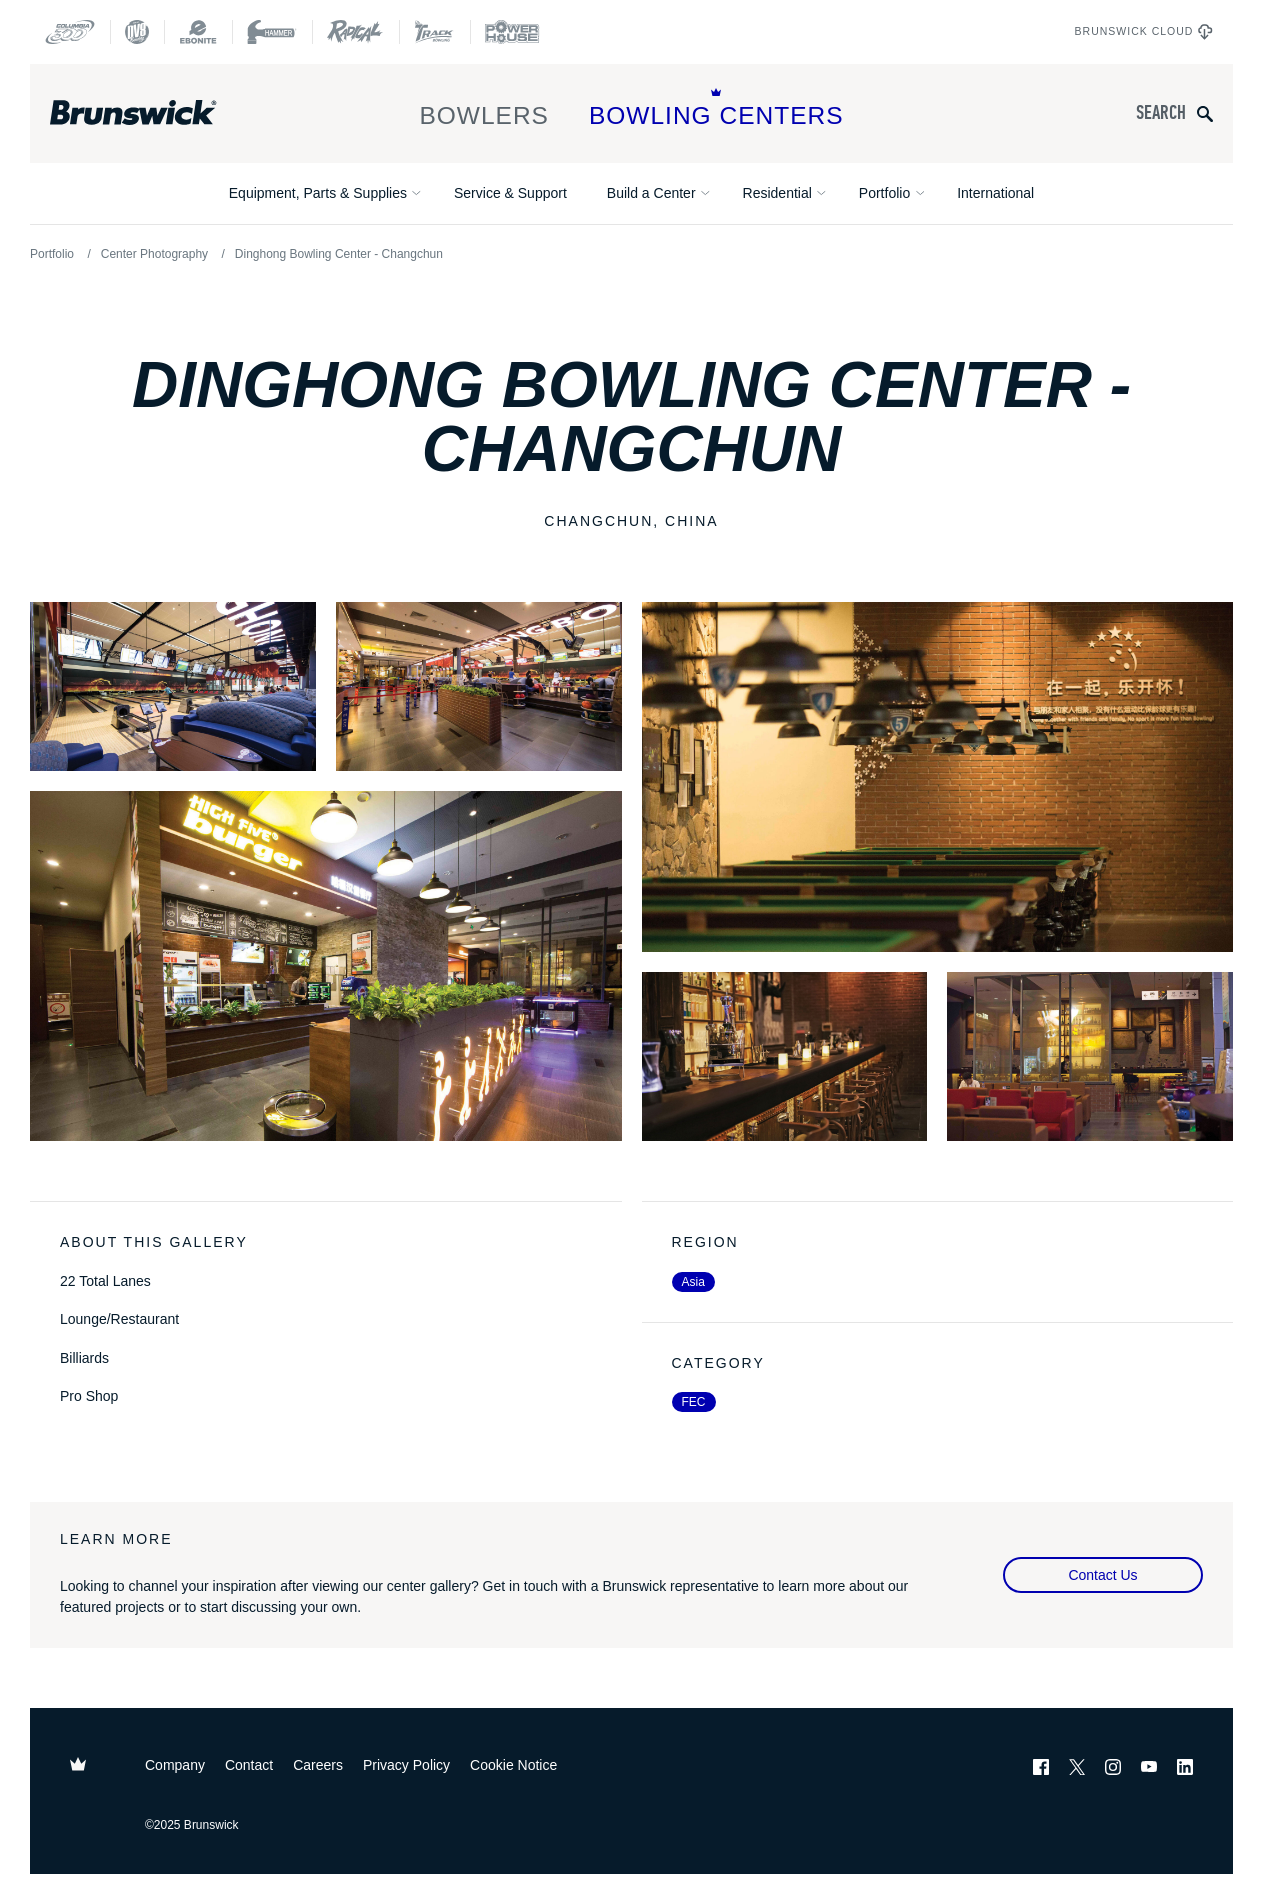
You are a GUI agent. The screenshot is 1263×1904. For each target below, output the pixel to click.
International (995, 193)
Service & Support (510, 193)
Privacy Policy (406, 1765)
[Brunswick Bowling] (162, 113)
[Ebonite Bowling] (198, 32)
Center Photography (154, 254)
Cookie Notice (513, 1765)
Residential (777, 193)
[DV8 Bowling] (137, 32)
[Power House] (512, 32)
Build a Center (651, 193)
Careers (318, 1765)
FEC (694, 1402)
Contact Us (1102, 1575)
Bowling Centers (716, 108)
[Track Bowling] (434, 32)
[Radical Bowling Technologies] (355, 32)
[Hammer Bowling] (272, 32)
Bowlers (484, 108)
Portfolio (884, 193)
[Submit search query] (1205, 113)
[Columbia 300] (70, 32)
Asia (693, 1282)
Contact (249, 1765)
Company (175, 1765)
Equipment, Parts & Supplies (318, 193)
